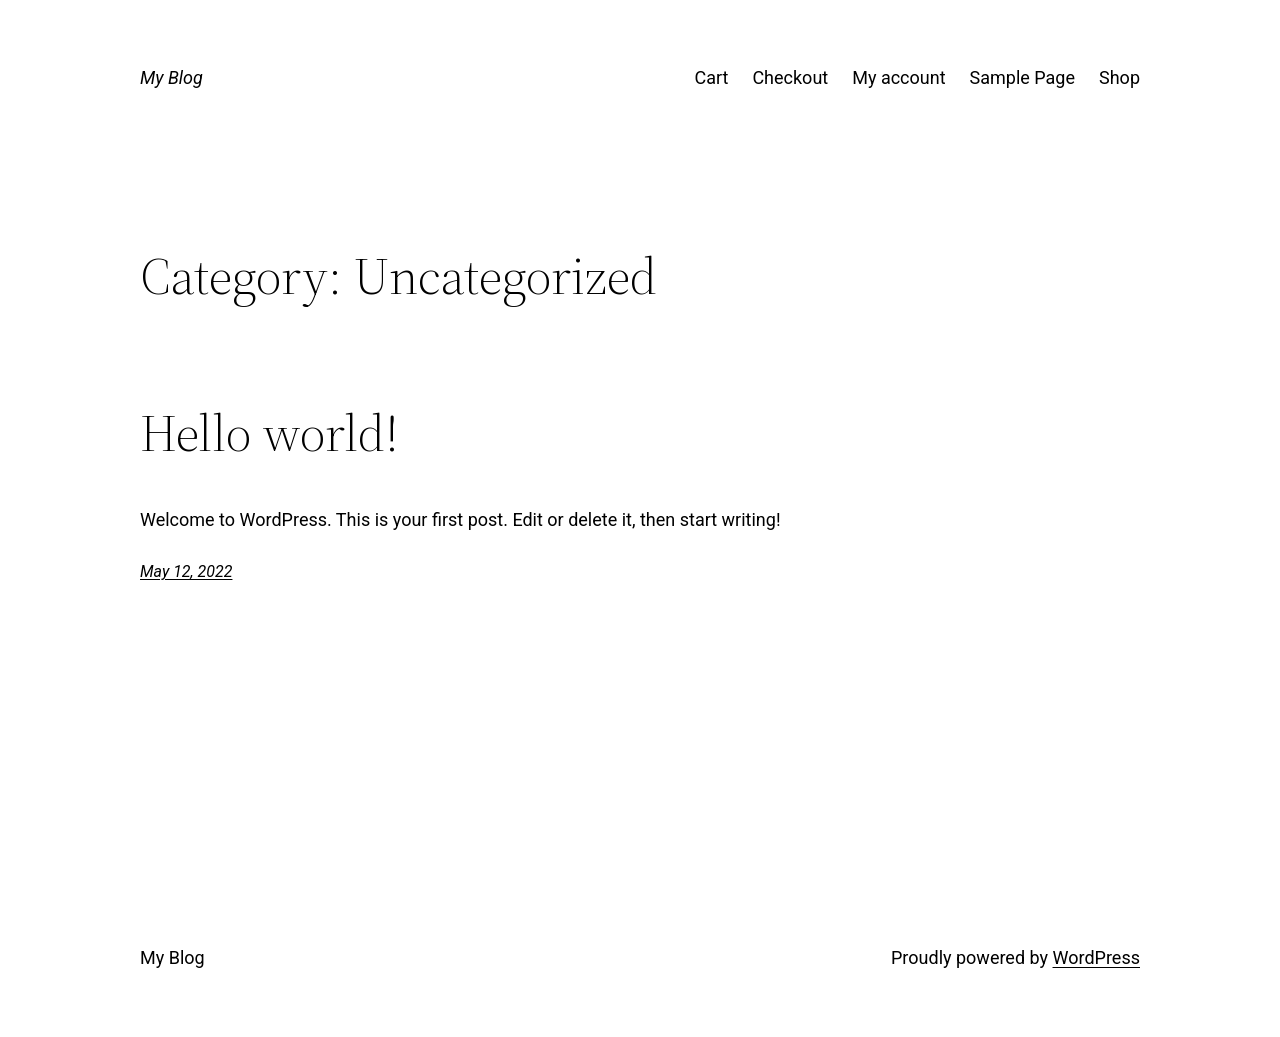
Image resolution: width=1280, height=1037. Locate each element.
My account (898, 77)
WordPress (1096, 957)
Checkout (790, 77)
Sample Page (1022, 77)
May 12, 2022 (186, 571)
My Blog (171, 77)
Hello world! (269, 433)
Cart (711, 77)
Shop (1119, 77)
